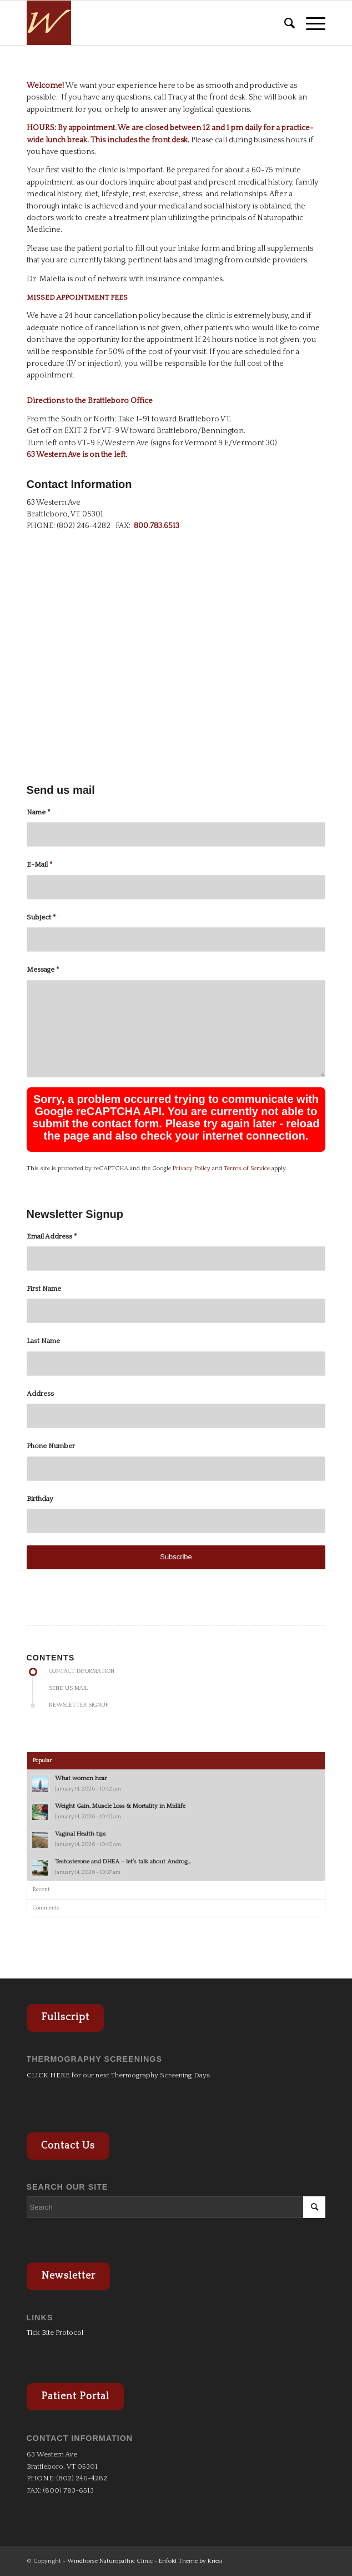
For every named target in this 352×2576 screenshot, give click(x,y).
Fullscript (65, 2017)
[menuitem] (284, 23)
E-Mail (40, 864)
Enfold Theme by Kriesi (191, 2561)
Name (39, 812)
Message (43, 969)
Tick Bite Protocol (55, 2332)
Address (40, 1394)
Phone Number (51, 1446)
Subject (41, 917)
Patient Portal (75, 2396)
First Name (44, 1288)
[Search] (284, 23)
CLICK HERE (48, 2075)
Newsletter (68, 2275)
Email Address (52, 1236)
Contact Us (68, 2145)
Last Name (43, 1341)
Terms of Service (247, 1168)
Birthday (40, 1499)
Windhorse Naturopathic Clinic (110, 2561)
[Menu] (310, 23)
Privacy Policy (191, 1168)
